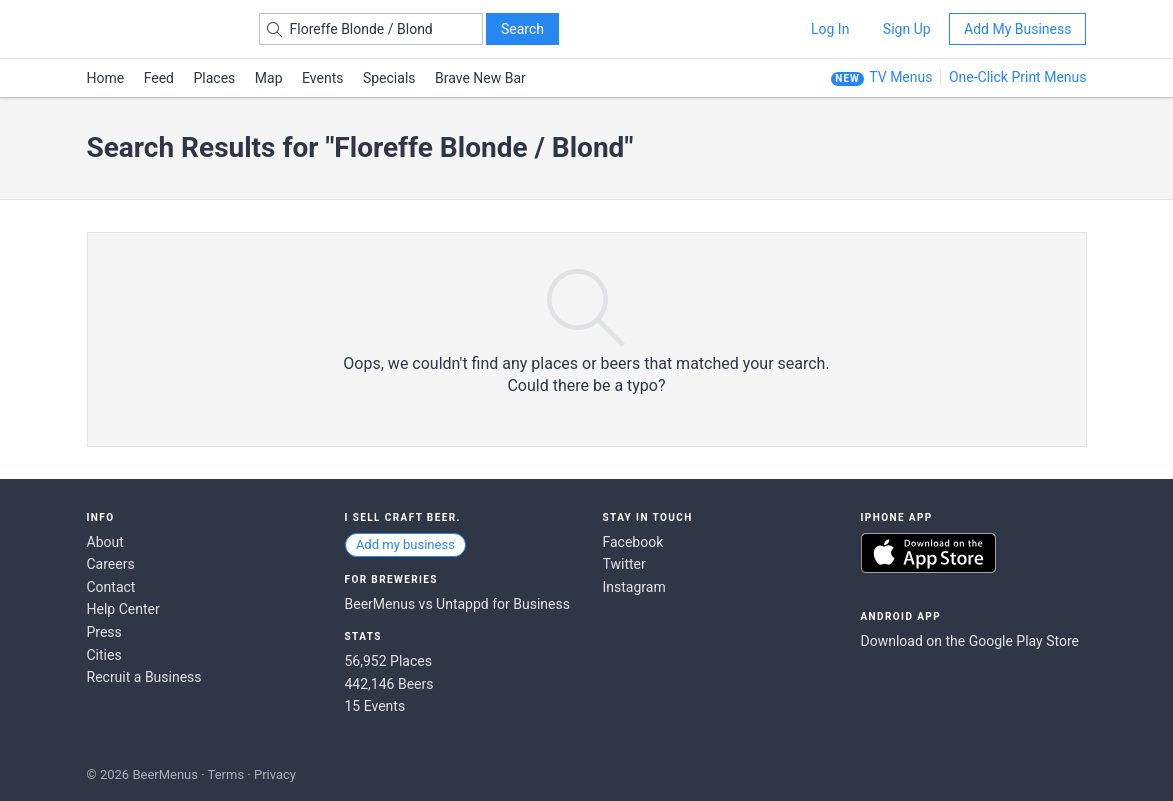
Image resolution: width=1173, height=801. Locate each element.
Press (104, 632)
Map (269, 78)
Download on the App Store (928, 553)
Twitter (624, 564)
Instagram (634, 587)
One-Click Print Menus (1018, 77)
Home (106, 78)
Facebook (633, 542)
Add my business (405, 544)
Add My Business (1017, 29)
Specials (389, 78)
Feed (159, 78)
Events (322, 78)
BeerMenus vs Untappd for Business (457, 604)
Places (215, 78)
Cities (104, 655)
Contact (111, 587)
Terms (226, 774)
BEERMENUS (158, 29)
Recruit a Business (144, 677)
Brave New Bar (480, 78)
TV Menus (900, 77)
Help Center (123, 609)
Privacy (275, 774)
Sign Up (907, 29)
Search (522, 29)
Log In (830, 29)
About (105, 542)
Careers (111, 564)
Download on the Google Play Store (970, 641)
